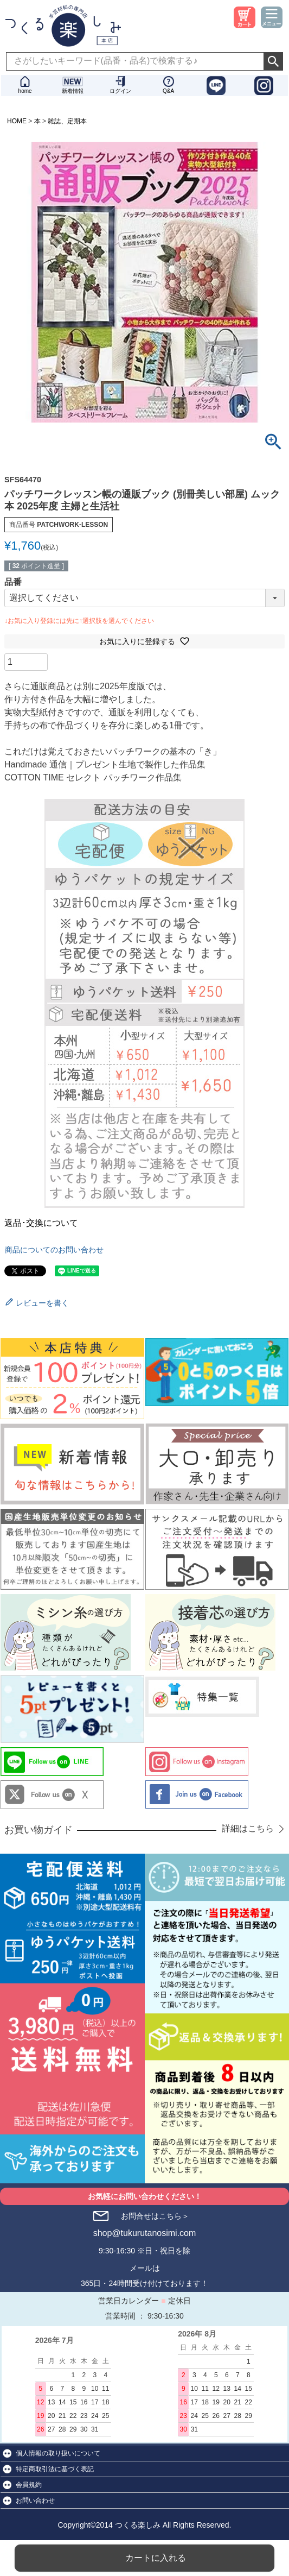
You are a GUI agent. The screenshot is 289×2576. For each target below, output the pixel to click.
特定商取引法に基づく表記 (55, 2469)
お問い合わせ (35, 2500)
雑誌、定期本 (67, 121)
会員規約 (29, 2485)
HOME (17, 121)
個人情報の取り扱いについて (58, 2453)
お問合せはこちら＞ (155, 2216)
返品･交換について (41, 1222)
